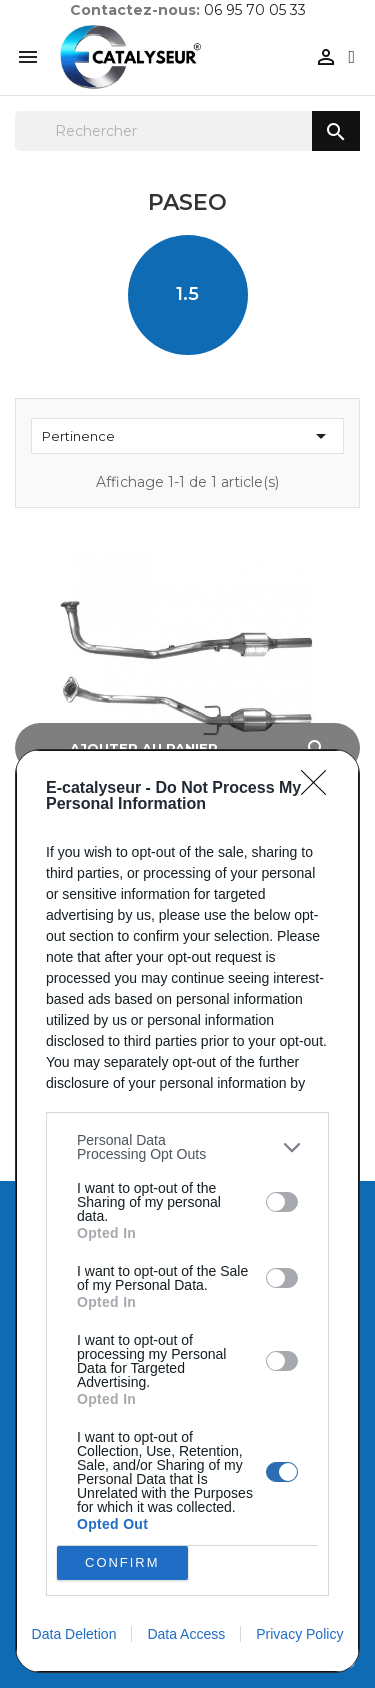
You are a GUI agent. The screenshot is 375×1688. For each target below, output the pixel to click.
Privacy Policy (299, 1634)
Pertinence (187, 436)
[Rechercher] (187, 131)
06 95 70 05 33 (255, 10)
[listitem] (187, 1147)
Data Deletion (74, 1634)
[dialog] (187, 1211)
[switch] (282, 1202)
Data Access (186, 1634)
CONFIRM (122, 1563)
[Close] (320, 789)
